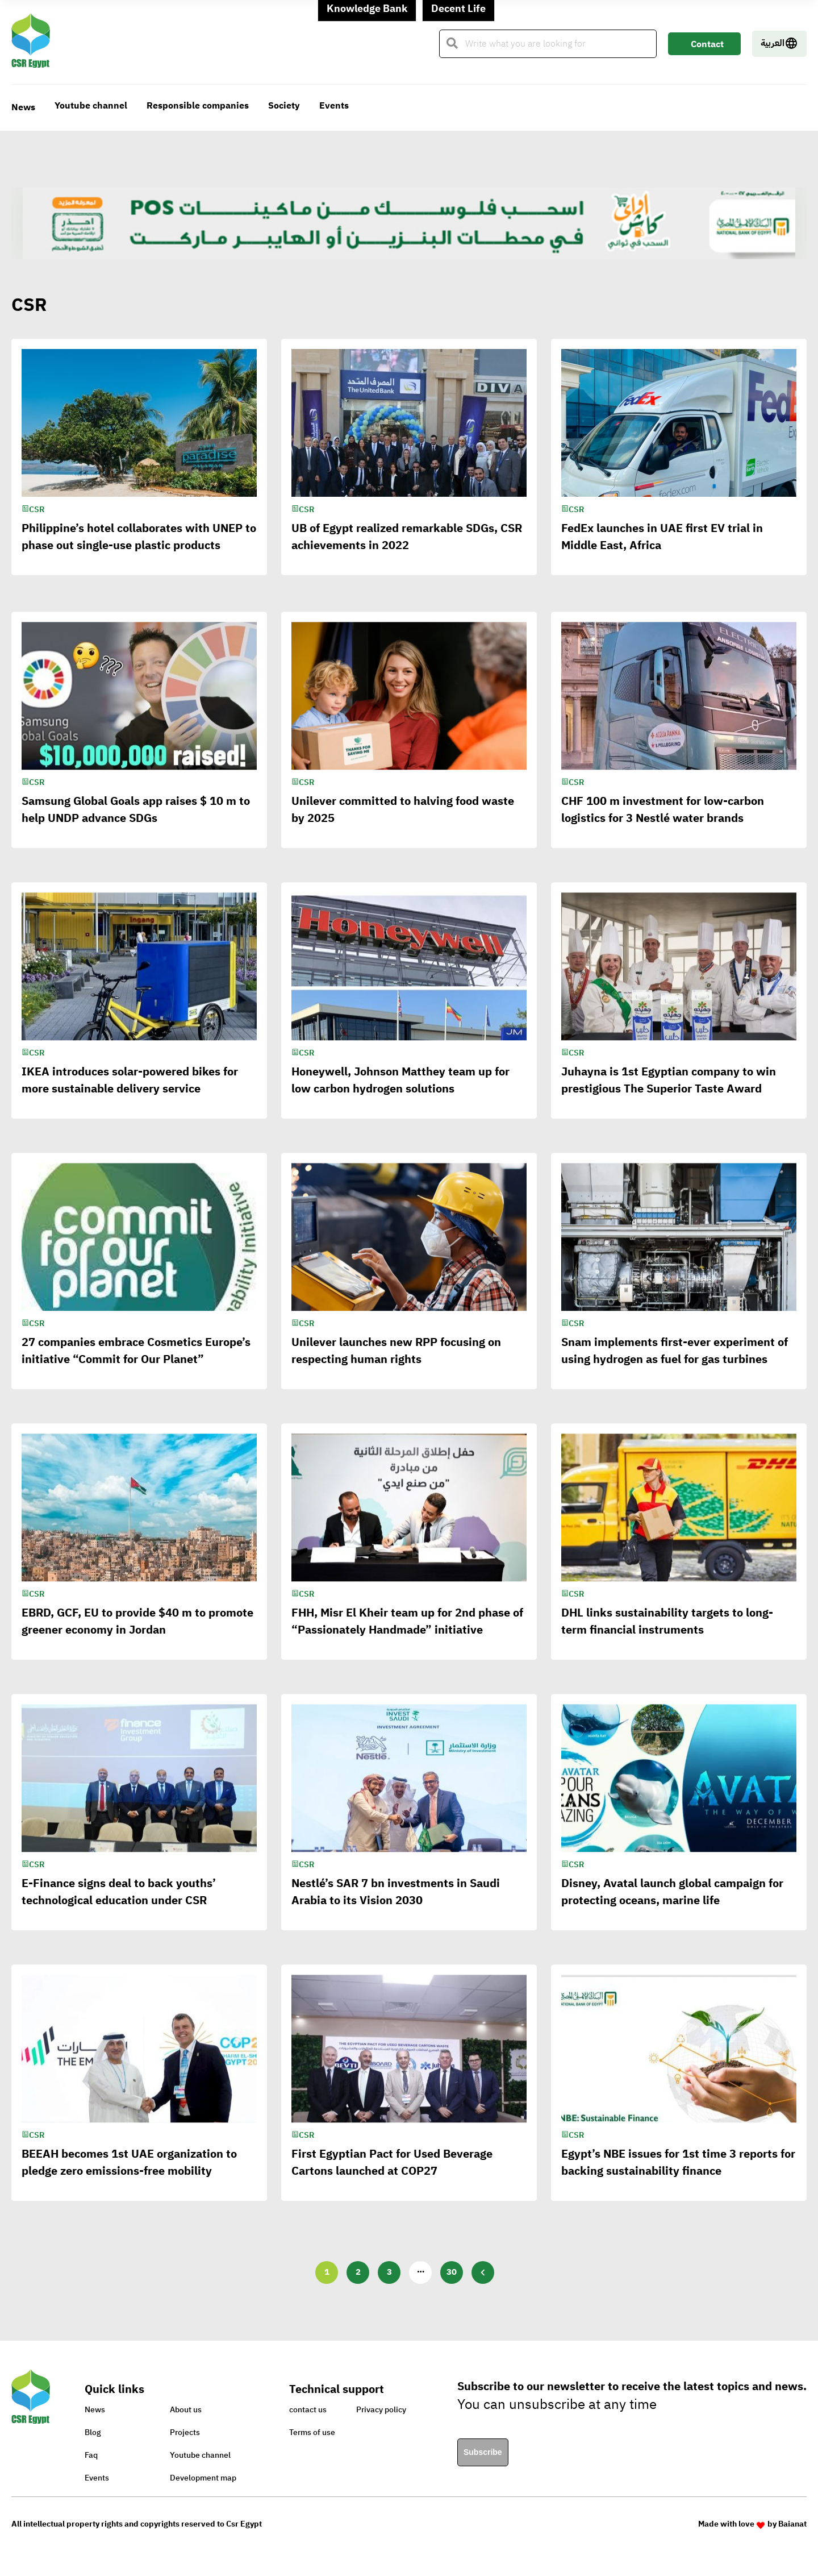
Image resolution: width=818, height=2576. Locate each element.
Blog (93, 2432)
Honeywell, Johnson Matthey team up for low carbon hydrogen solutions (400, 1092)
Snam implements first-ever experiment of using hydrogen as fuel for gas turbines (674, 1363)
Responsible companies (198, 106)
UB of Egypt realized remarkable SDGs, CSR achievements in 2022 (406, 537)
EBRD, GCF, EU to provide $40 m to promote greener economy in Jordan (137, 1634)
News (23, 107)
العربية (779, 43)
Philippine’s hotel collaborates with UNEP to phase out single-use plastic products (139, 537)
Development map (203, 2478)
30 (451, 2272)
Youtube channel (91, 106)
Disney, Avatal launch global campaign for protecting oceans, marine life (672, 1904)
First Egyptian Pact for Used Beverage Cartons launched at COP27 (392, 2175)
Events (334, 106)
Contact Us (707, 46)
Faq (91, 2455)
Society (284, 106)
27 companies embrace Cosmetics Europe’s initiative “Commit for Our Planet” (136, 1363)
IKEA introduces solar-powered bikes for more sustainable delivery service (130, 1092)
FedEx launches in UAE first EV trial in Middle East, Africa (662, 537)
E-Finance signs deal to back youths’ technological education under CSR (119, 1904)
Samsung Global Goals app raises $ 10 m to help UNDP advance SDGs (136, 822)
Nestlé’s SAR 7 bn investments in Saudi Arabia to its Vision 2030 (395, 1904)
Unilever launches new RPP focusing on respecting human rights (396, 1363)
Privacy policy (381, 2410)
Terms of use (312, 2432)
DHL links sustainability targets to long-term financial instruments (667, 1634)
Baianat (792, 2524)
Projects (185, 2432)
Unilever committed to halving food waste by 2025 (402, 822)
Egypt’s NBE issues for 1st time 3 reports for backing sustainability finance (678, 2175)
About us (186, 2410)
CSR (36, 510)
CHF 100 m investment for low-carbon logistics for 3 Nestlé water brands (662, 822)
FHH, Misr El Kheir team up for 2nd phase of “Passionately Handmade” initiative (407, 1634)
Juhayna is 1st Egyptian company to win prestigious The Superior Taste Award (668, 1092)
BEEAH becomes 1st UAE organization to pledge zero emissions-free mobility (129, 2175)
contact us (308, 2410)
